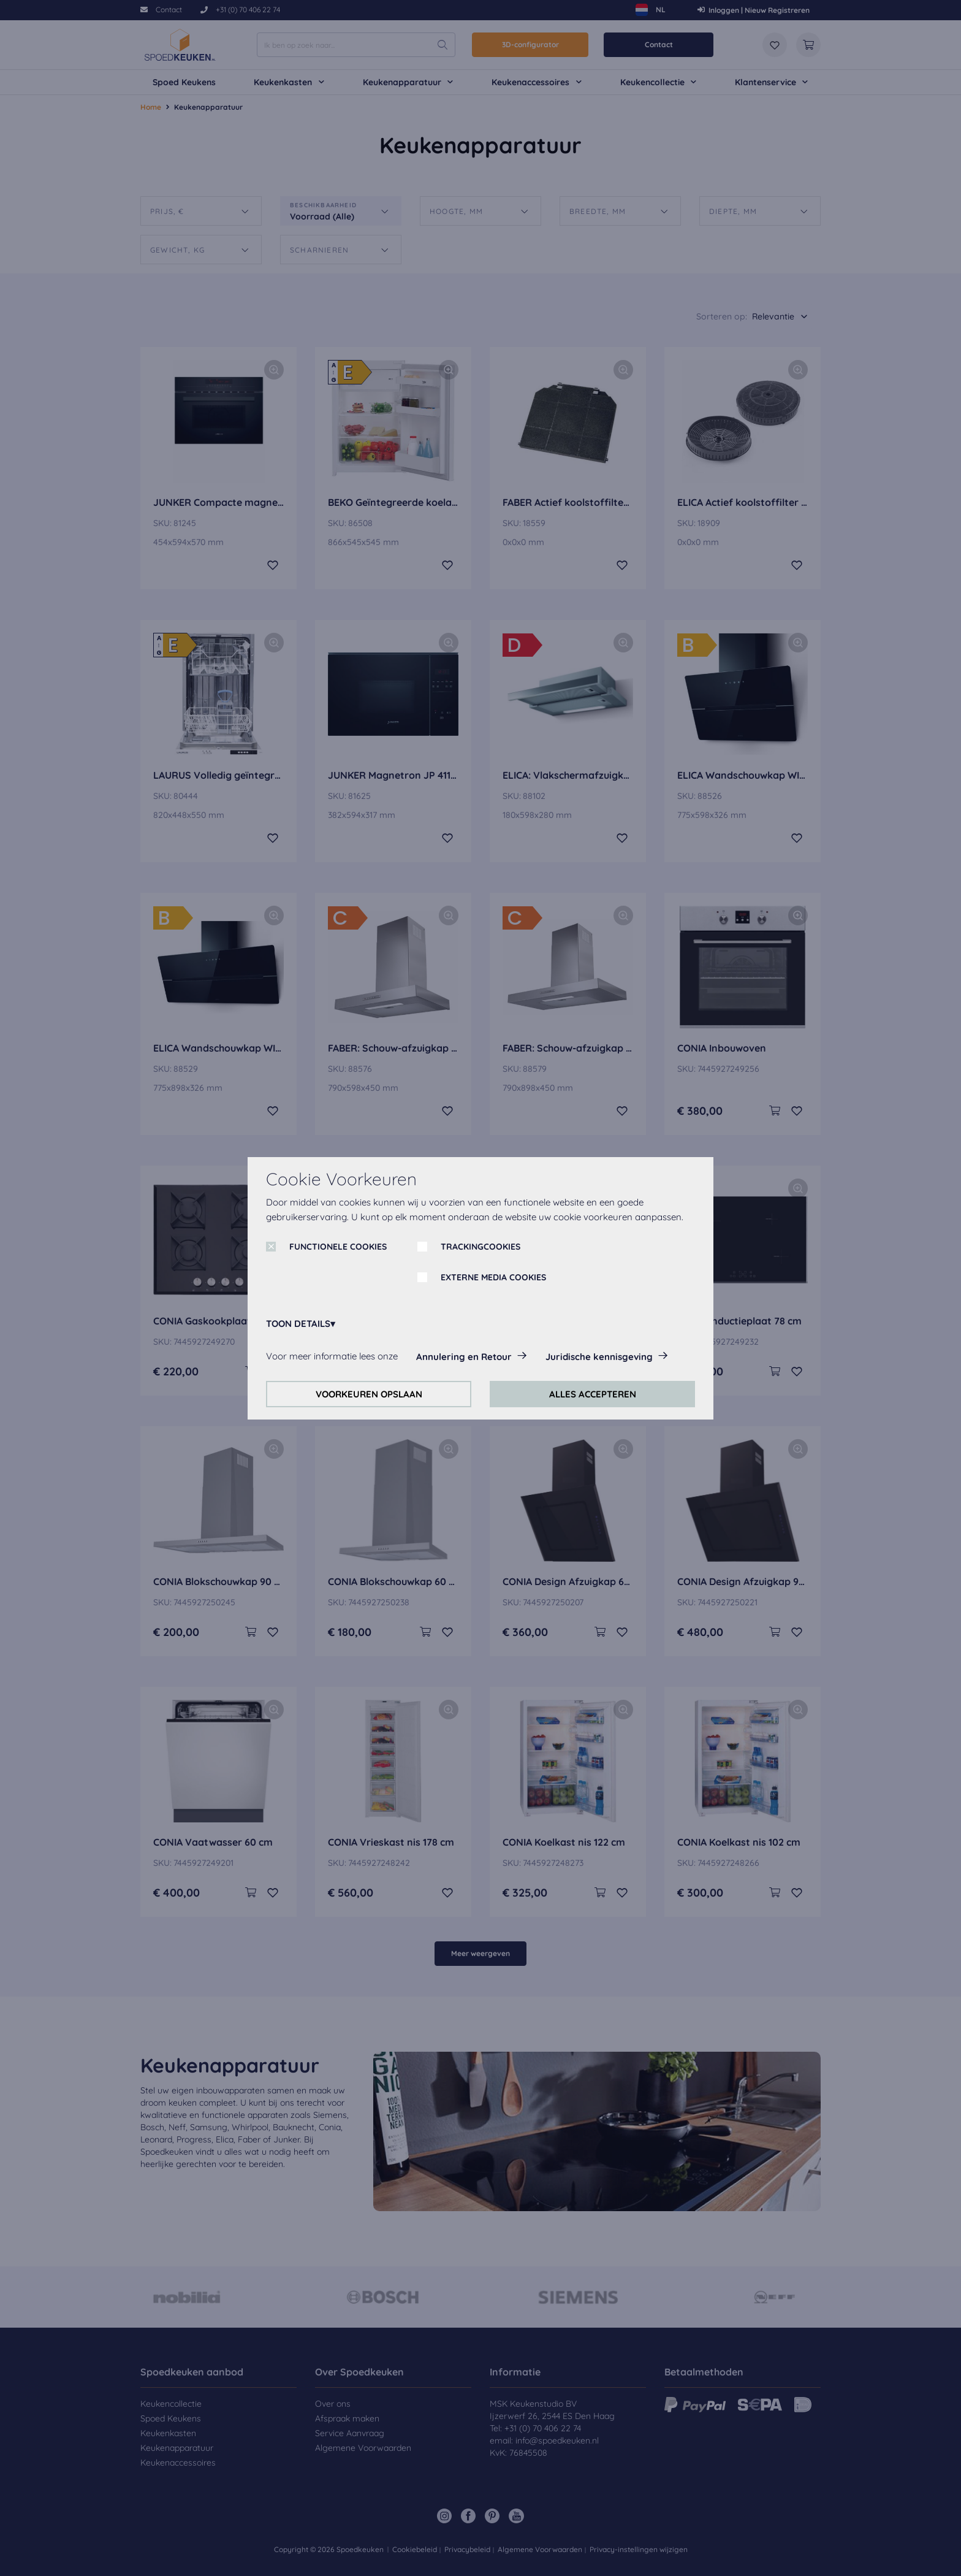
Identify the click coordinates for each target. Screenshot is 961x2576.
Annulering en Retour (464, 1357)
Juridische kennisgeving (599, 1357)
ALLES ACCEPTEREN (592, 1394)
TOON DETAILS (298, 1323)
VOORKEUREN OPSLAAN (369, 1394)
